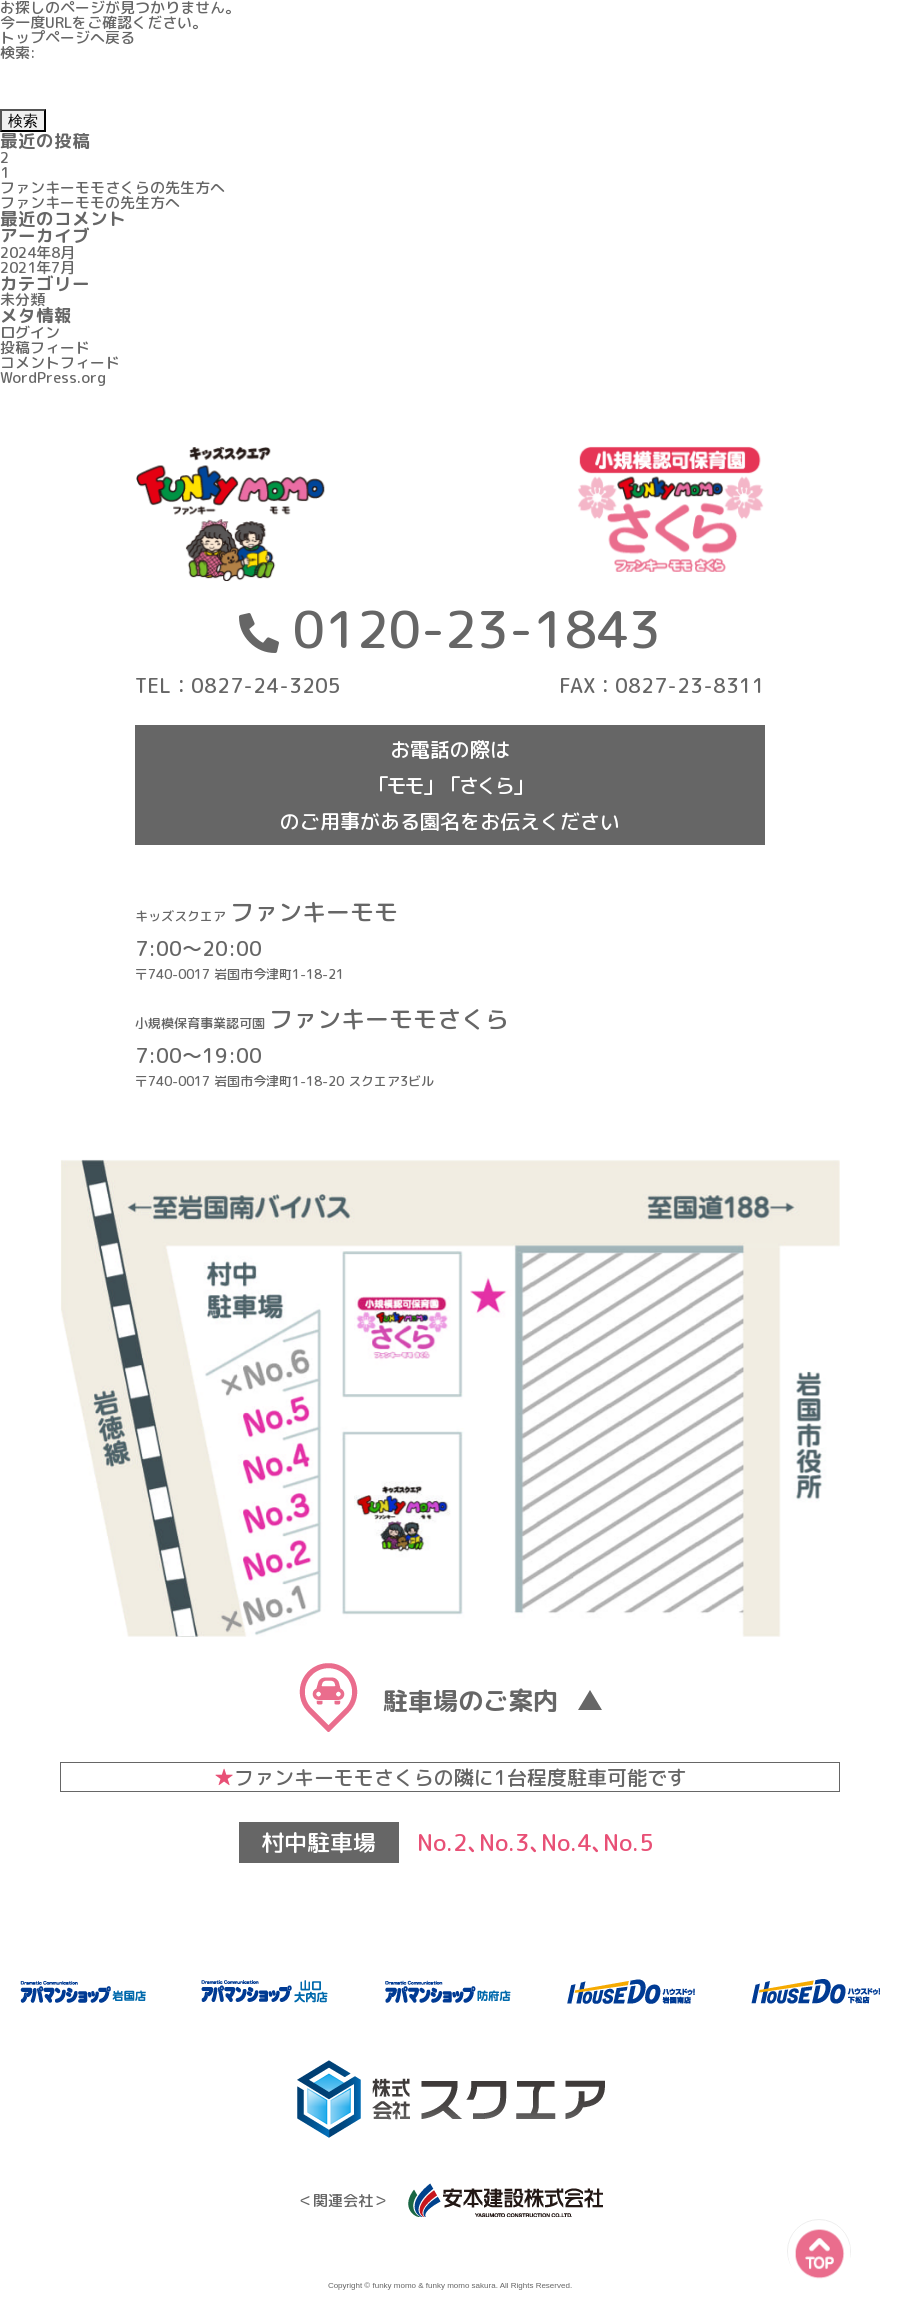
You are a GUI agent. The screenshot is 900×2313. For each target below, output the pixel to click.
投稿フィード (45, 347)
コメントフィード (60, 362)
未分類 (22, 299)
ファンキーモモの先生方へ (90, 202)
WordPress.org (53, 377)
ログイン (30, 332)
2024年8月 (37, 252)
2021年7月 (37, 267)
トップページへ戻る (67, 37)
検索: (18, 52)
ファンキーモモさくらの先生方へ (112, 187)
